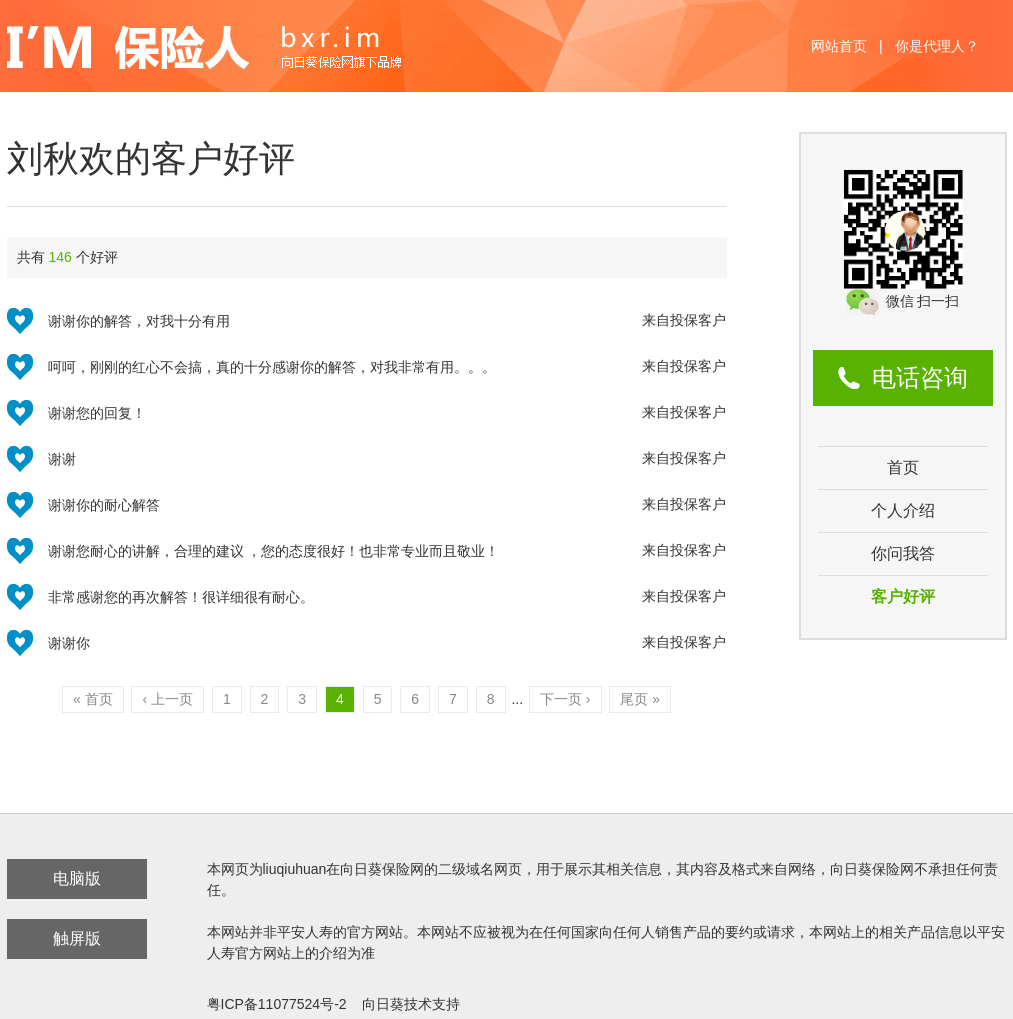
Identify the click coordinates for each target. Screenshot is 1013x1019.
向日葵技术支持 (411, 1004)
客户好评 (903, 596)
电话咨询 (920, 377)
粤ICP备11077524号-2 (277, 1004)
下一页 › (565, 699)
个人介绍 (903, 510)
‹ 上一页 (167, 699)
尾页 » (640, 699)
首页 (903, 467)
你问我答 (903, 553)
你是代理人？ (937, 46)
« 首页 (93, 699)
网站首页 (839, 46)
